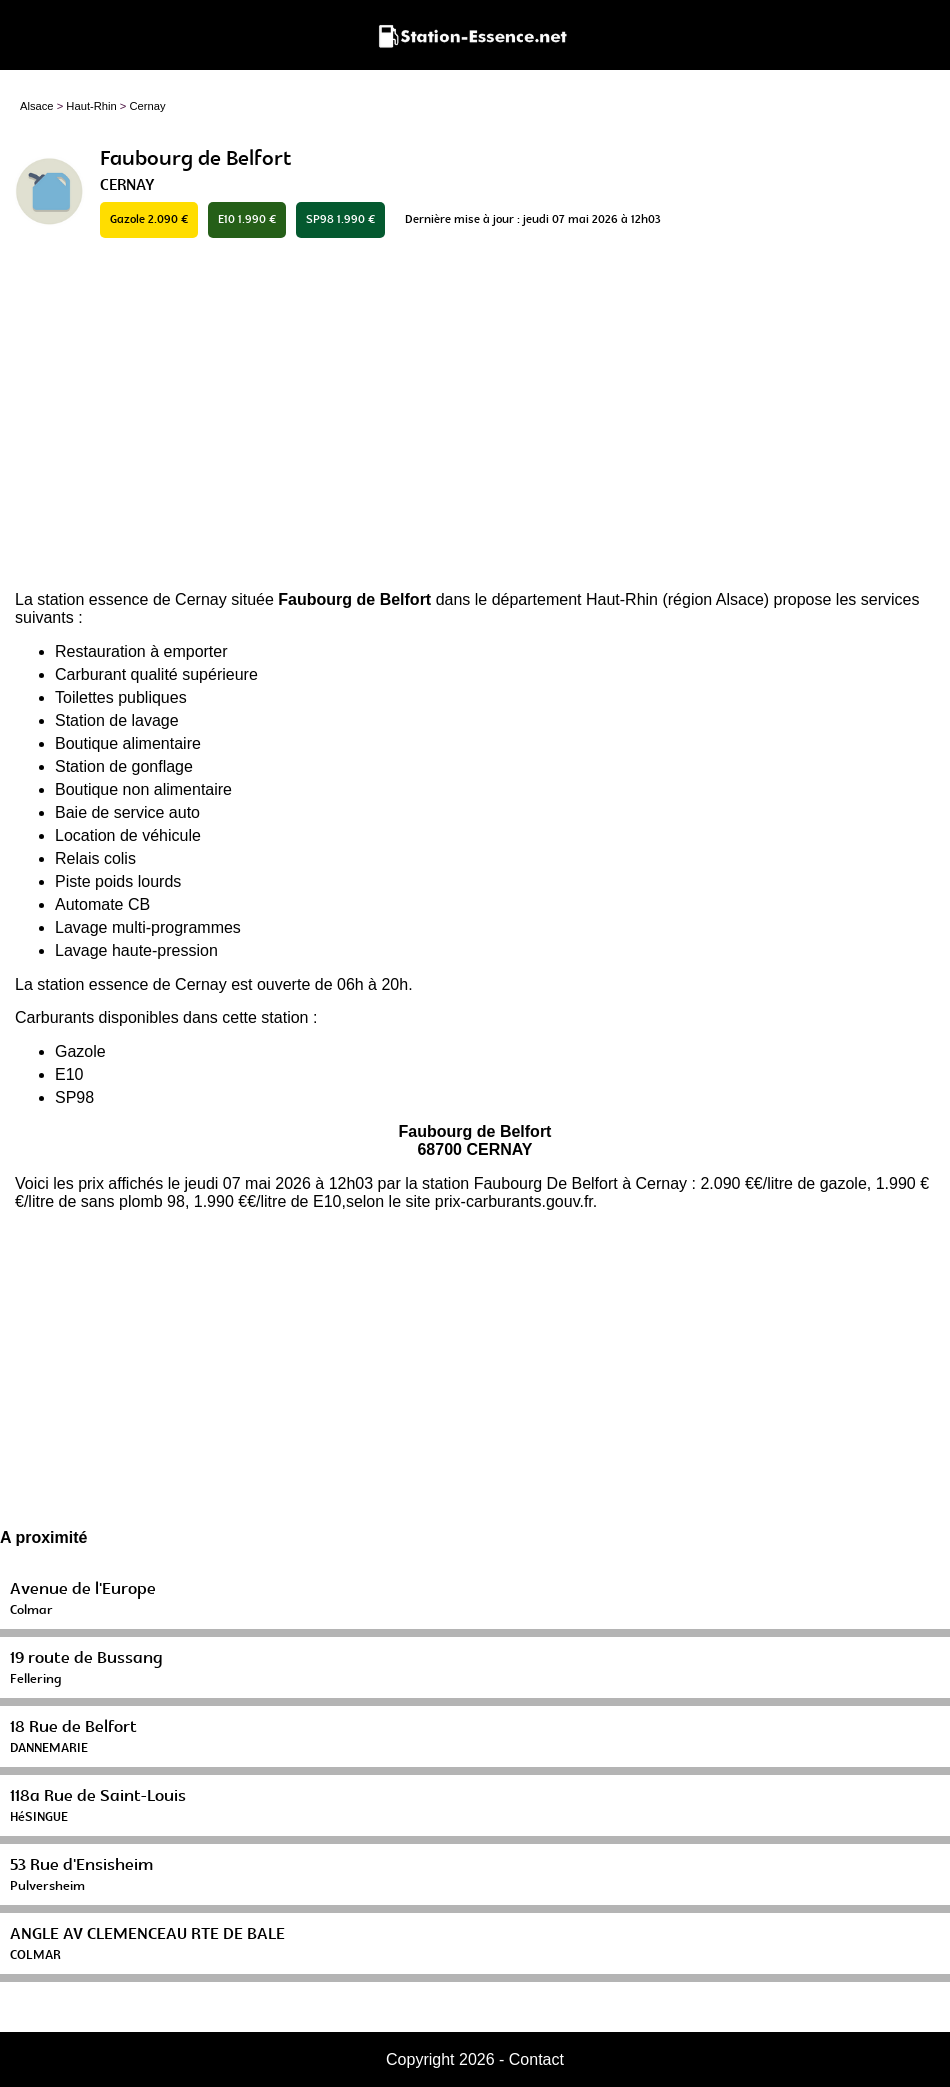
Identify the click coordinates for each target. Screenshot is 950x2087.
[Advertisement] (475, 416)
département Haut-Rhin (575, 599)
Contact (536, 2059)
